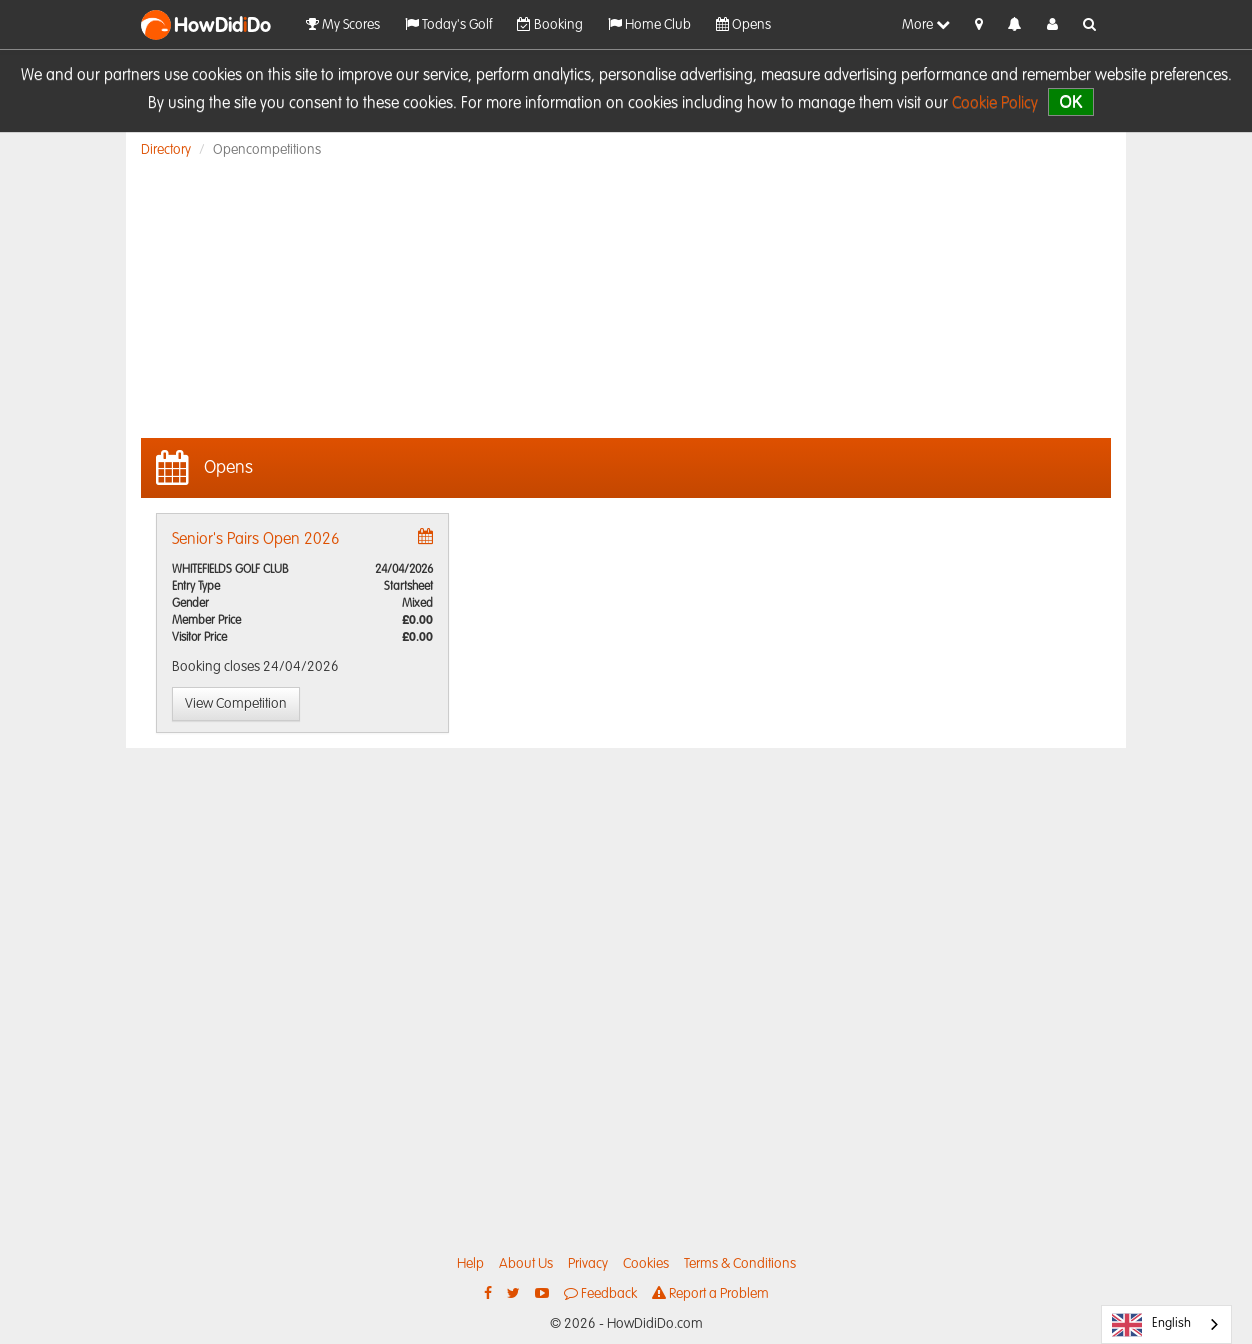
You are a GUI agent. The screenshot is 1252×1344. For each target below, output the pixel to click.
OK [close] (1070, 101)
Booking (550, 24)
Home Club (649, 24)
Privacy (588, 1264)
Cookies (646, 1264)
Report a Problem (710, 1293)
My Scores (343, 24)
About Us (526, 1264)
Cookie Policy (995, 104)
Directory (166, 150)
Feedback (600, 1293)
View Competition (236, 704)
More (926, 24)
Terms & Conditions (740, 1264)
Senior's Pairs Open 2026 (256, 540)
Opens (743, 24)
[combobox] (1166, 1324)
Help (470, 1264)
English (1151, 1325)
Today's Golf (448, 24)
